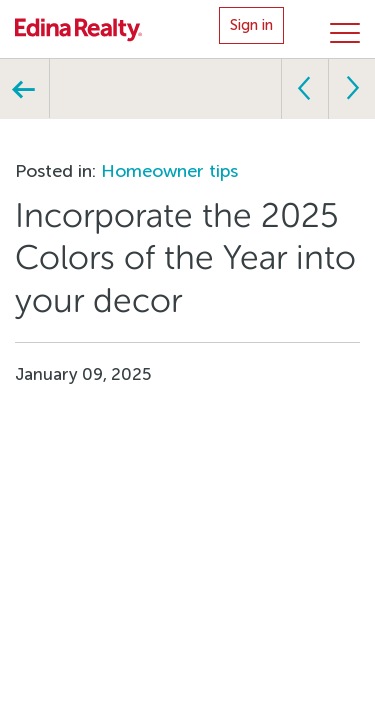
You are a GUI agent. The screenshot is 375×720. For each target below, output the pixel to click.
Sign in (251, 25)
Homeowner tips (169, 171)
